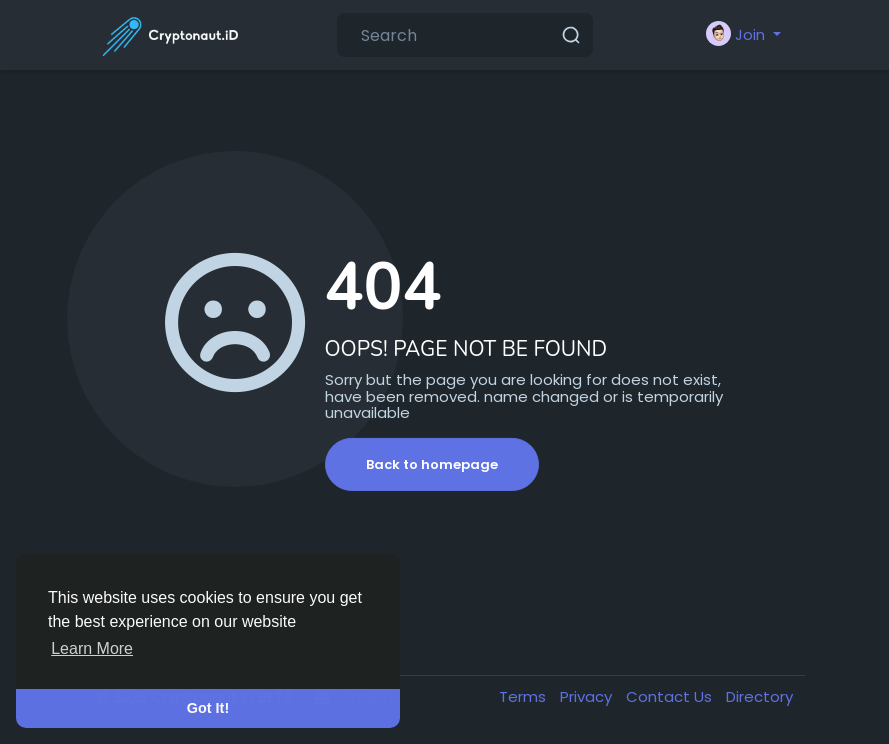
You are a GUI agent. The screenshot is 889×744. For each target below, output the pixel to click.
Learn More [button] (92, 648)
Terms (524, 696)
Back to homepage (432, 464)
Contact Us (671, 696)
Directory (759, 696)
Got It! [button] (208, 708)
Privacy (588, 696)
